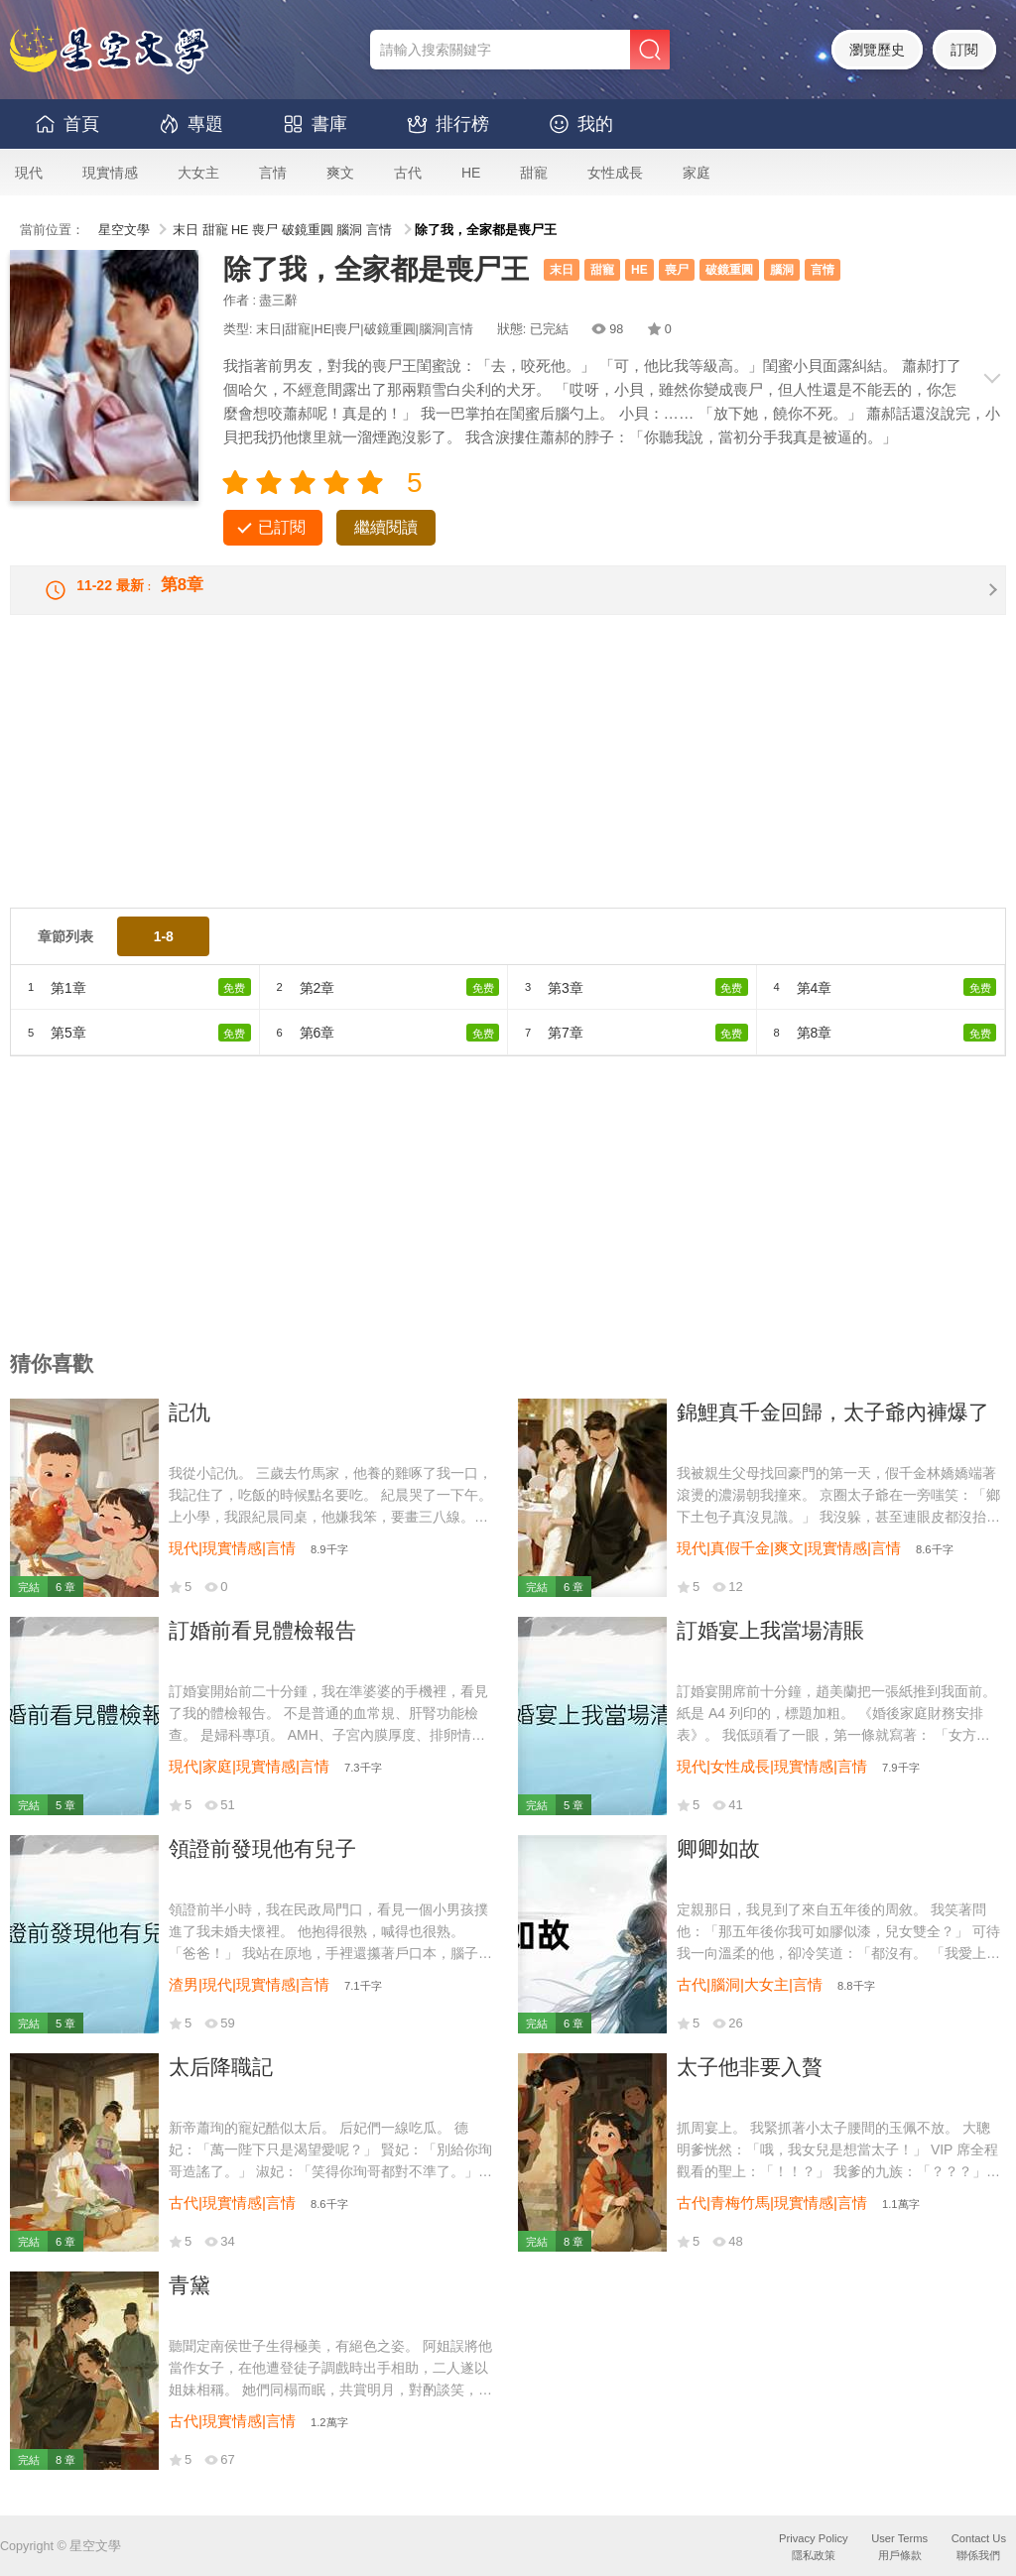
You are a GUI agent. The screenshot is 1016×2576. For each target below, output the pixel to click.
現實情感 (110, 173)
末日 (185, 230)
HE (470, 173)
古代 (408, 173)
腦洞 (349, 230)
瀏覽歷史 (877, 50)
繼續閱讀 (386, 527)
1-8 (164, 952)
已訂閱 (282, 527)
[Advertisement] (508, 784)
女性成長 (615, 173)
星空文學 (124, 230)
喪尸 (265, 230)
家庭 (696, 173)
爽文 (340, 173)
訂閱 (964, 50)
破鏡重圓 (307, 230)
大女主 (198, 173)
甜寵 (534, 173)
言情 (273, 173)
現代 (29, 173)
